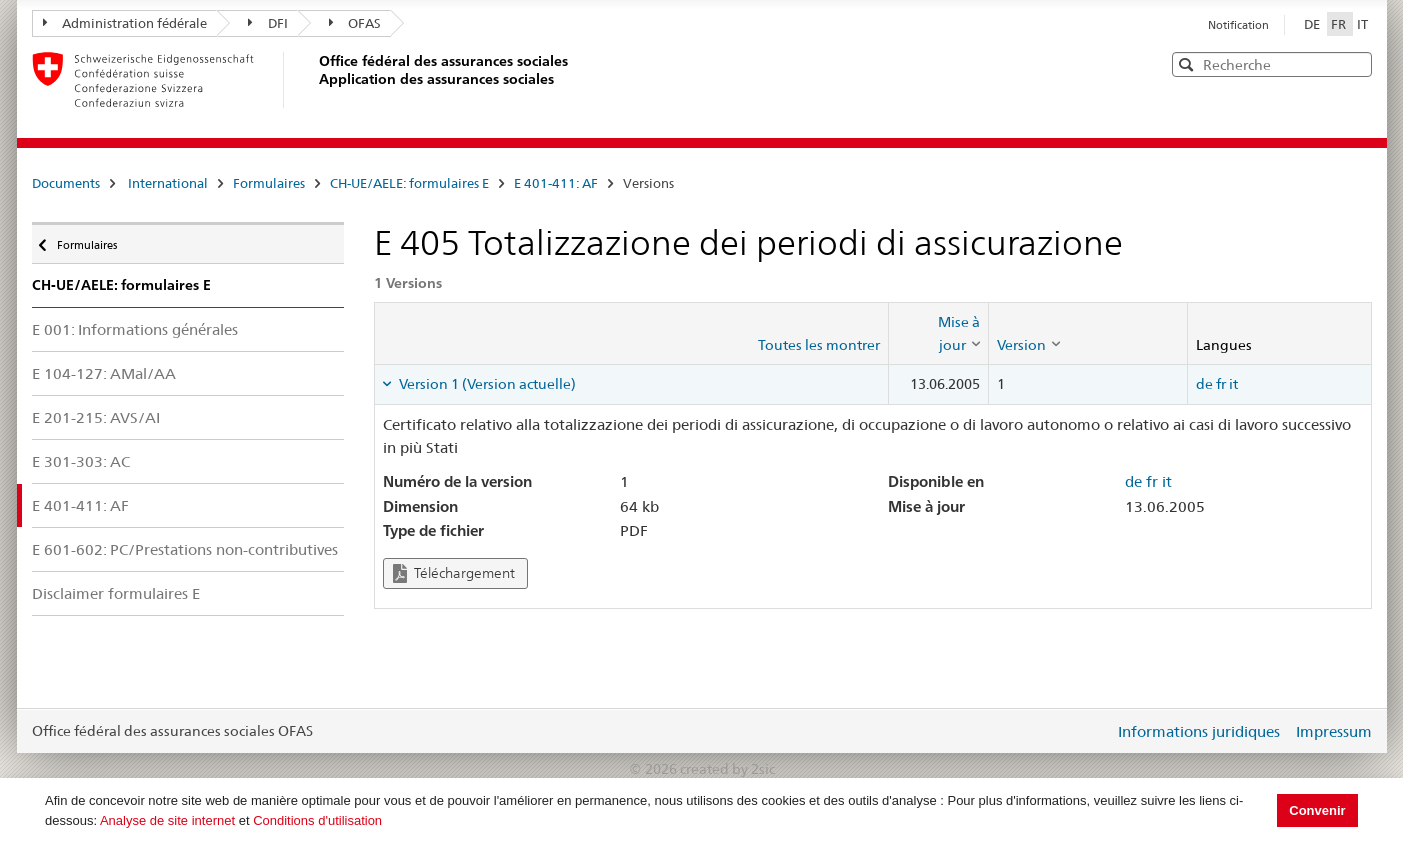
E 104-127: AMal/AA (104, 373)
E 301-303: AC (81, 461)
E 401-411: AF (556, 183)
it (1233, 384)
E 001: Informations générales (135, 329)
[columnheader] (938, 333)
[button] (1355, 63)
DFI (268, 23)
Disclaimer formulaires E (116, 593)
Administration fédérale (125, 23)
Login (1095, 731)
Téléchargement (454, 573)
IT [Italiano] (1362, 24)
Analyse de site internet (167, 820)
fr (1221, 384)
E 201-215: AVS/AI (96, 417)
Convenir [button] (1317, 810)
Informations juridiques (1199, 731)
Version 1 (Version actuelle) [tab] (486, 384)
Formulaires (269, 183)
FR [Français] (1340, 24)
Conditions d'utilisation (317, 820)
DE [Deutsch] (1313, 24)
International (168, 183)
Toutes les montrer (819, 345)
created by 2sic (727, 769)
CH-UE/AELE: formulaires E (409, 183)
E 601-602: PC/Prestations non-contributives (185, 549)
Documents (66, 183)
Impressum (1334, 731)
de (1204, 384)
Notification (1238, 25)
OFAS (355, 23)
